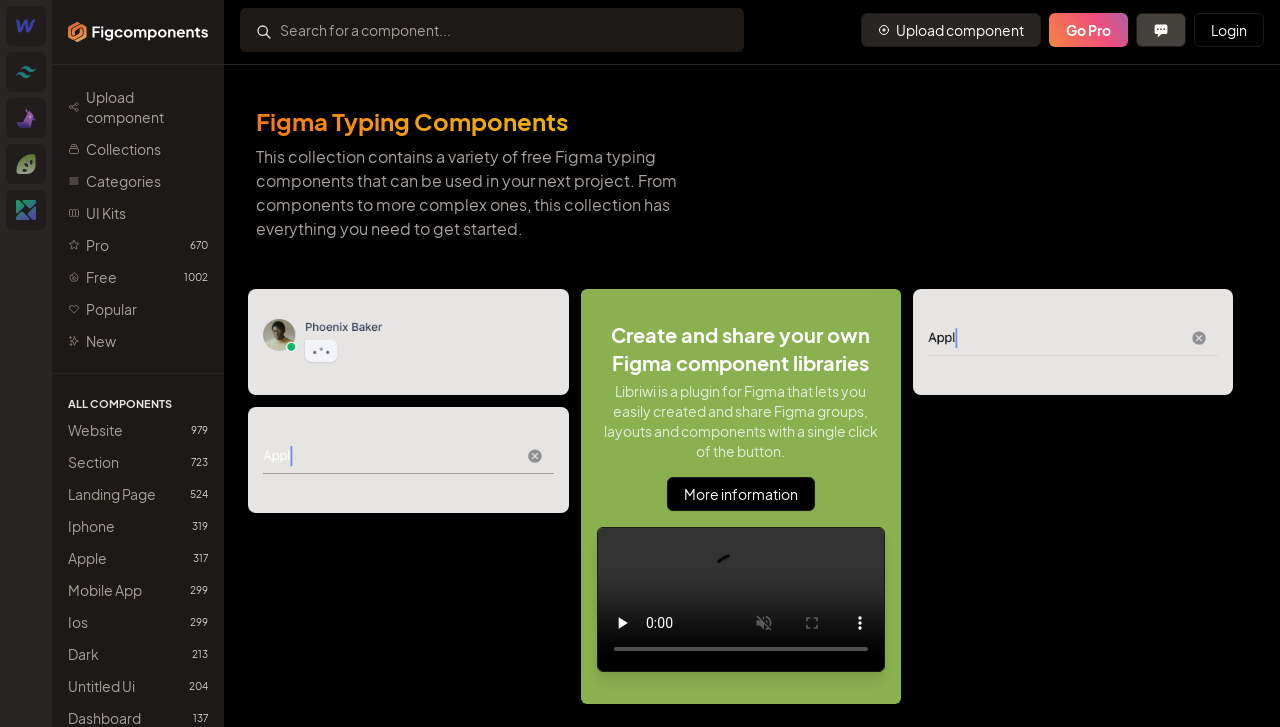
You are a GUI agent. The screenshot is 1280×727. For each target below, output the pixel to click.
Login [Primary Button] (1229, 30)
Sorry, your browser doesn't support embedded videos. (741, 599)
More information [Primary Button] (741, 494)
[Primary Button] (951, 30)
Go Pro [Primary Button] (1088, 30)
